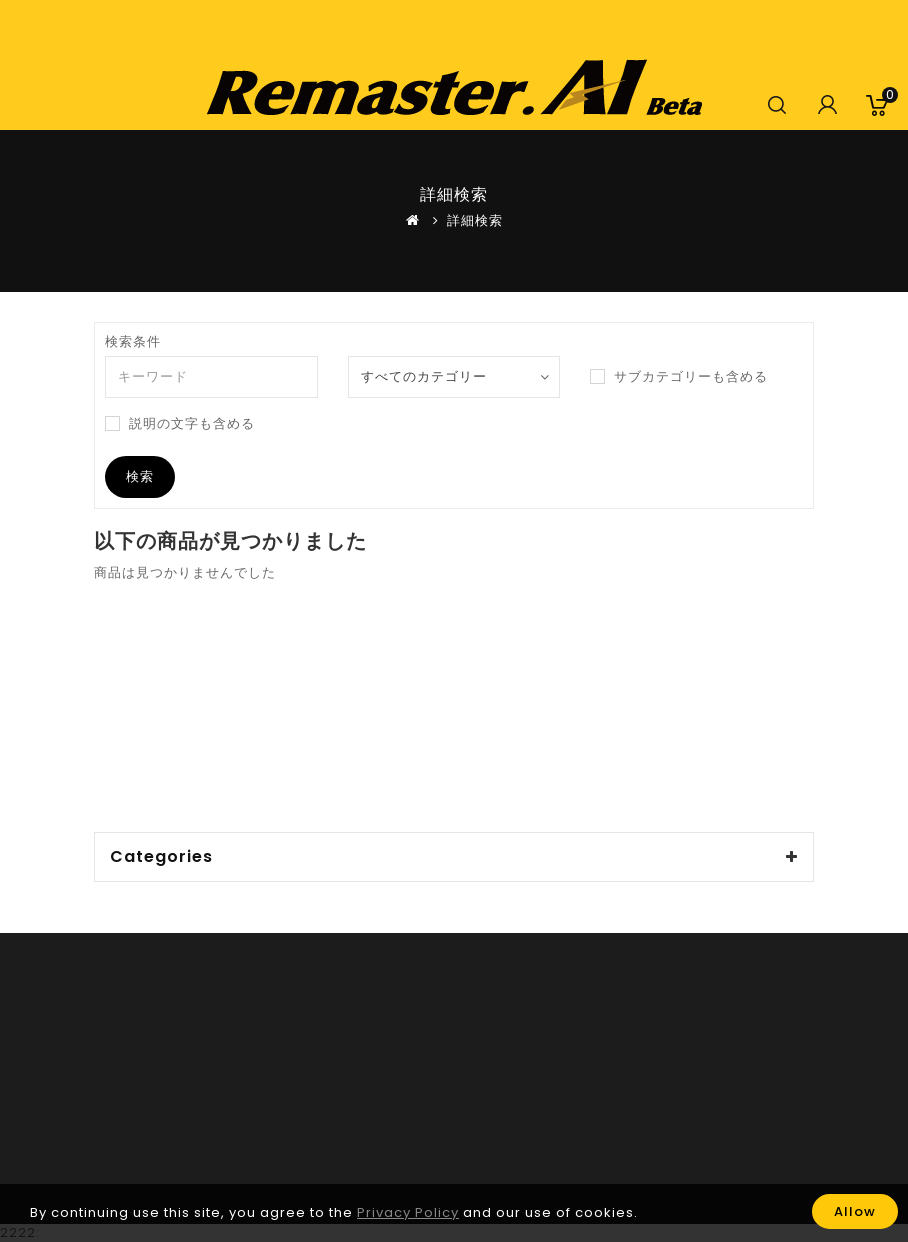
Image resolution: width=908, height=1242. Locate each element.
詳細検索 (475, 220)
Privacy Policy (408, 1213)
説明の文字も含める (180, 424)
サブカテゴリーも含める (679, 377)
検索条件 (133, 342)
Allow (855, 1211)
